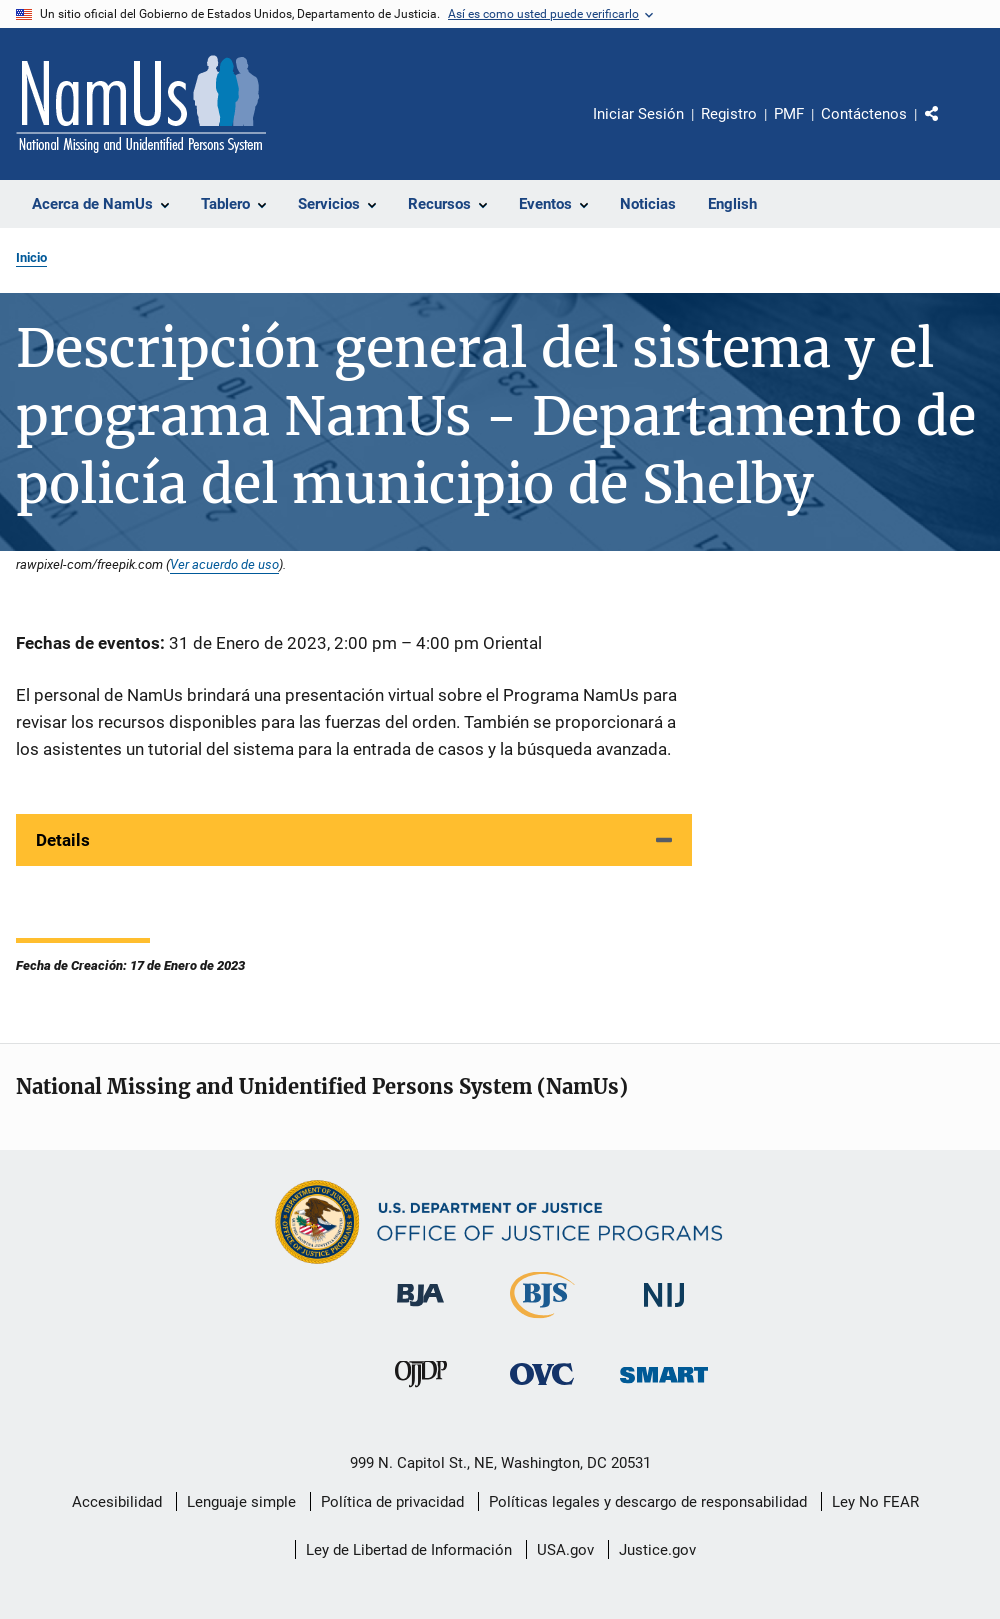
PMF (789, 114)
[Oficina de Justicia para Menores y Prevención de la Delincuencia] (421, 1391)
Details (63, 840)
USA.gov (565, 1550)
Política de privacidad (392, 1502)
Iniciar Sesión (638, 114)
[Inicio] (141, 104)
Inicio (31, 257)
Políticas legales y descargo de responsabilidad (648, 1502)
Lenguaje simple (241, 1502)
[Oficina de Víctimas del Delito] (542, 1388)
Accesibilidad (117, 1502)
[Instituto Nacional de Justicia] (664, 1310)
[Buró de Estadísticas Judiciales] (542, 1322)
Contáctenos (864, 114)
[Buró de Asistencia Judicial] (420, 1310)
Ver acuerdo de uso (224, 564)
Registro (729, 114)
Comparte (949, 128)
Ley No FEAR (875, 1502)
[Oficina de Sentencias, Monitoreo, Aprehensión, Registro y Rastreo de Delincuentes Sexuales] (664, 1386)
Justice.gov (657, 1550)
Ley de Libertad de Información (409, 1550)
